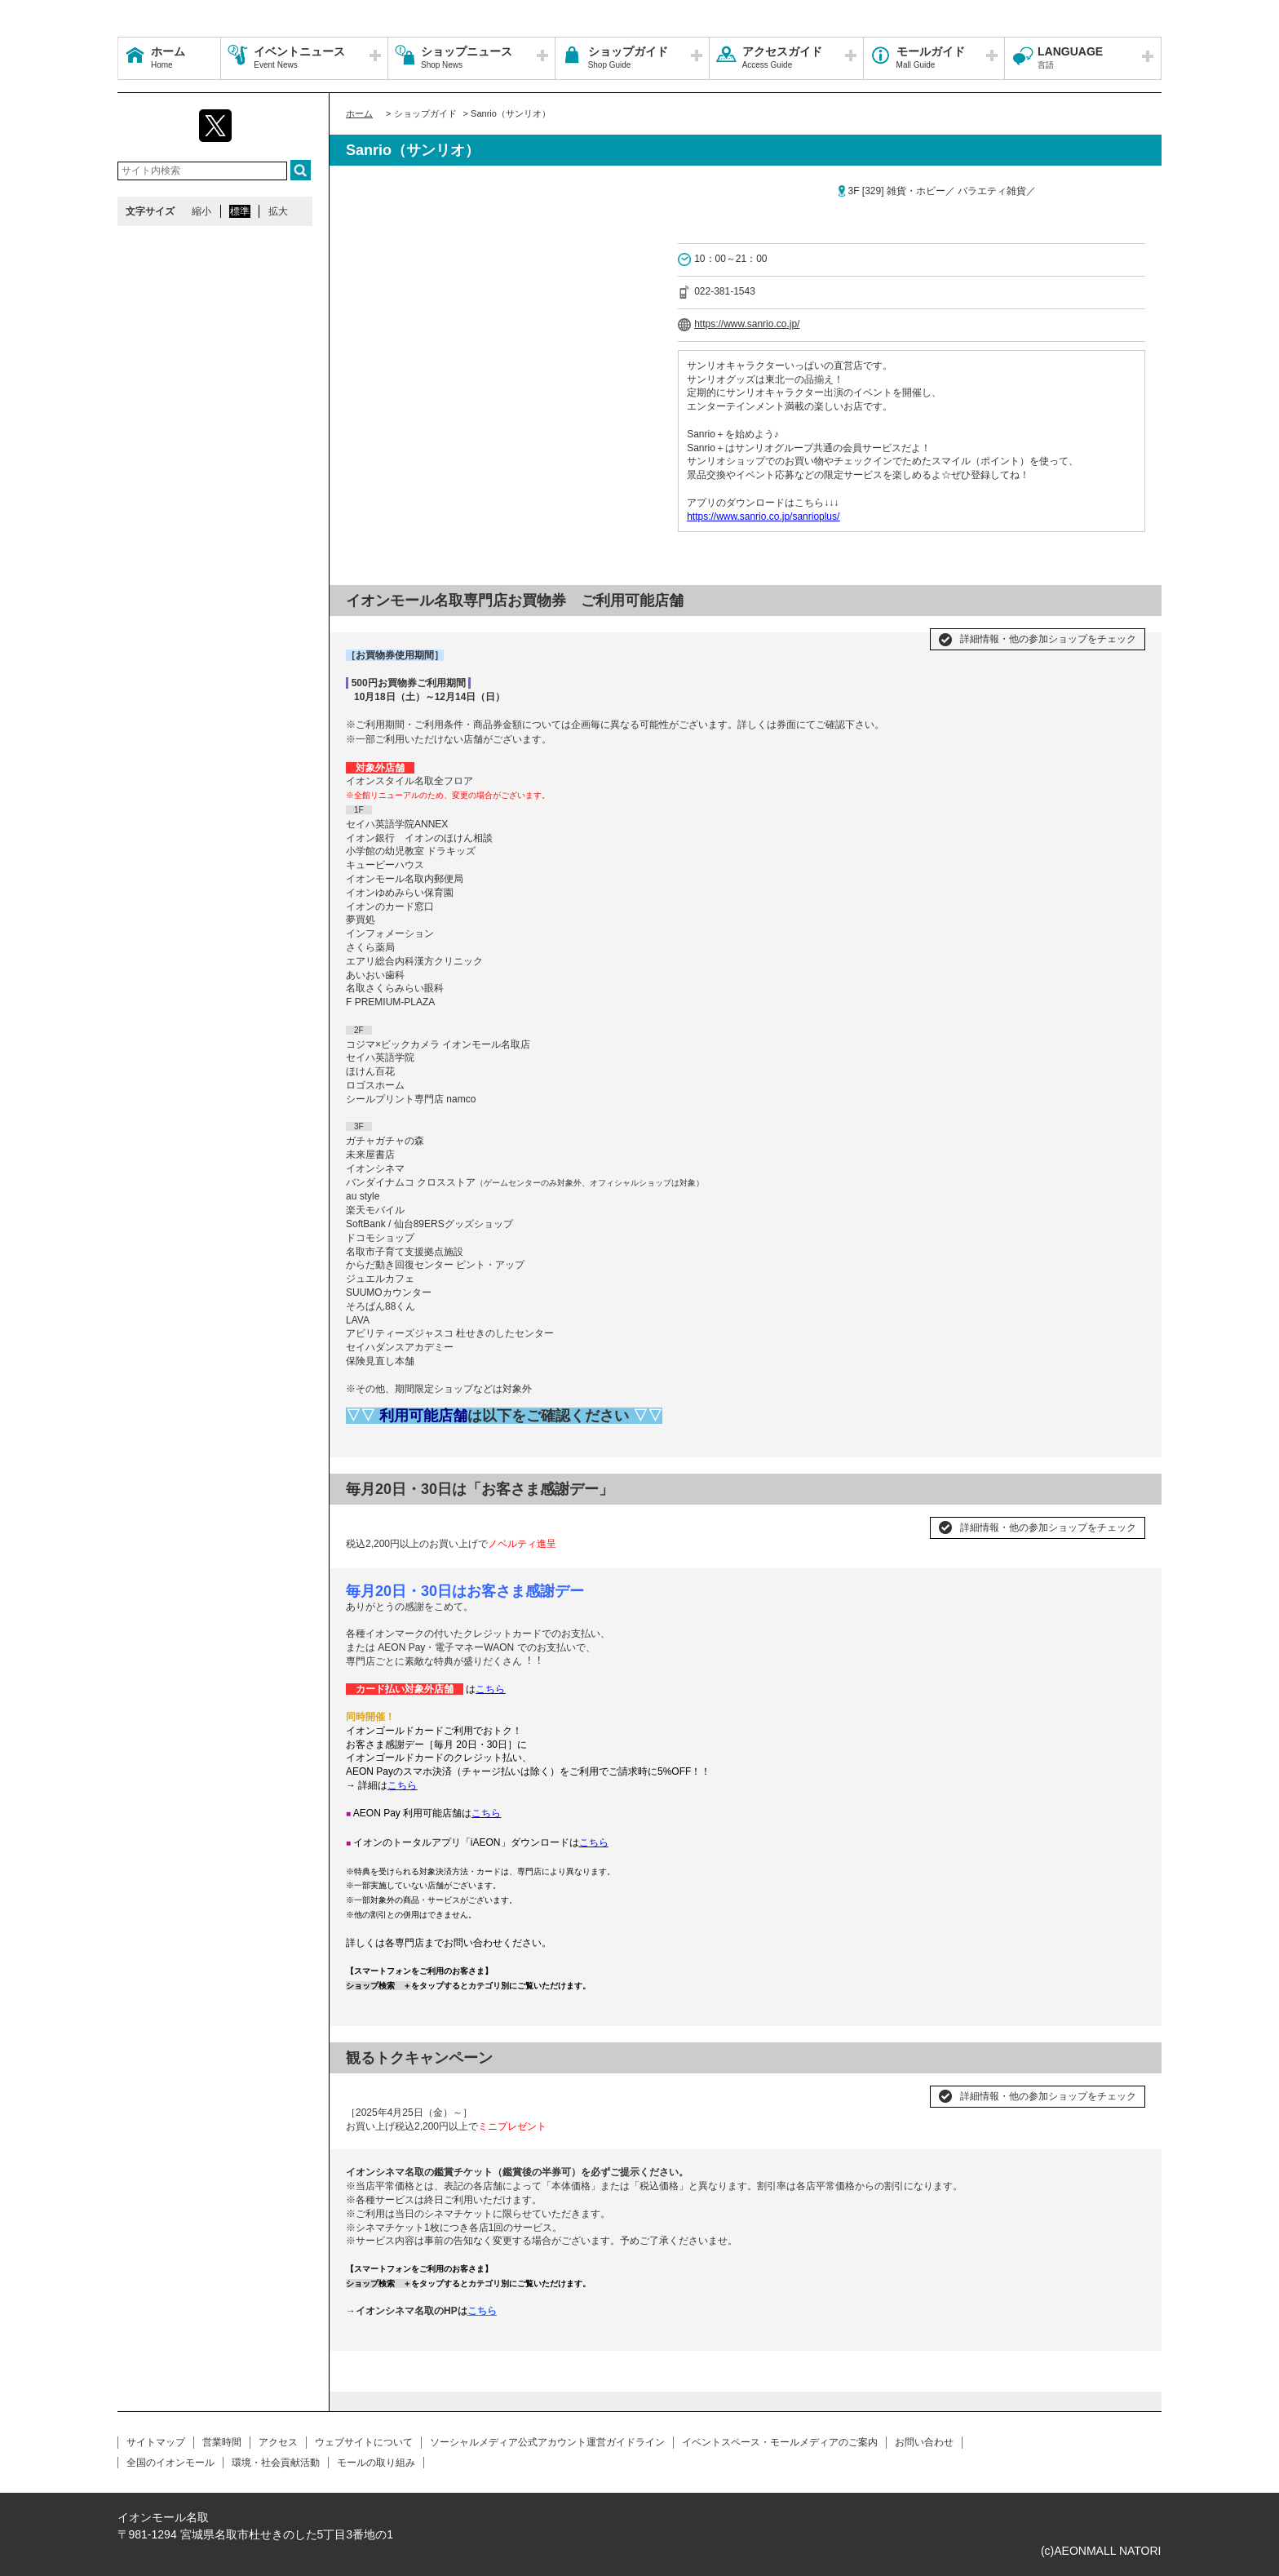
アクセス (278, 2442)
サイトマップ (155, 2442)
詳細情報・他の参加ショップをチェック (1048, 639)
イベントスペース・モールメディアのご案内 (780, 2442)
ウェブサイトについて (364, 2442)
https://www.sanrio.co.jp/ (746, 324)
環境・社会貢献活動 (276, 2462)
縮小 (201, 211)
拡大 (278, 211)
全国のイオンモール (170, 2462)
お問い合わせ (924, 2442)
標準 (240, 211)
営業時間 (221, 2442)
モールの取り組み (376, 2462)
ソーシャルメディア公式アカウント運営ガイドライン (547, 2442)
